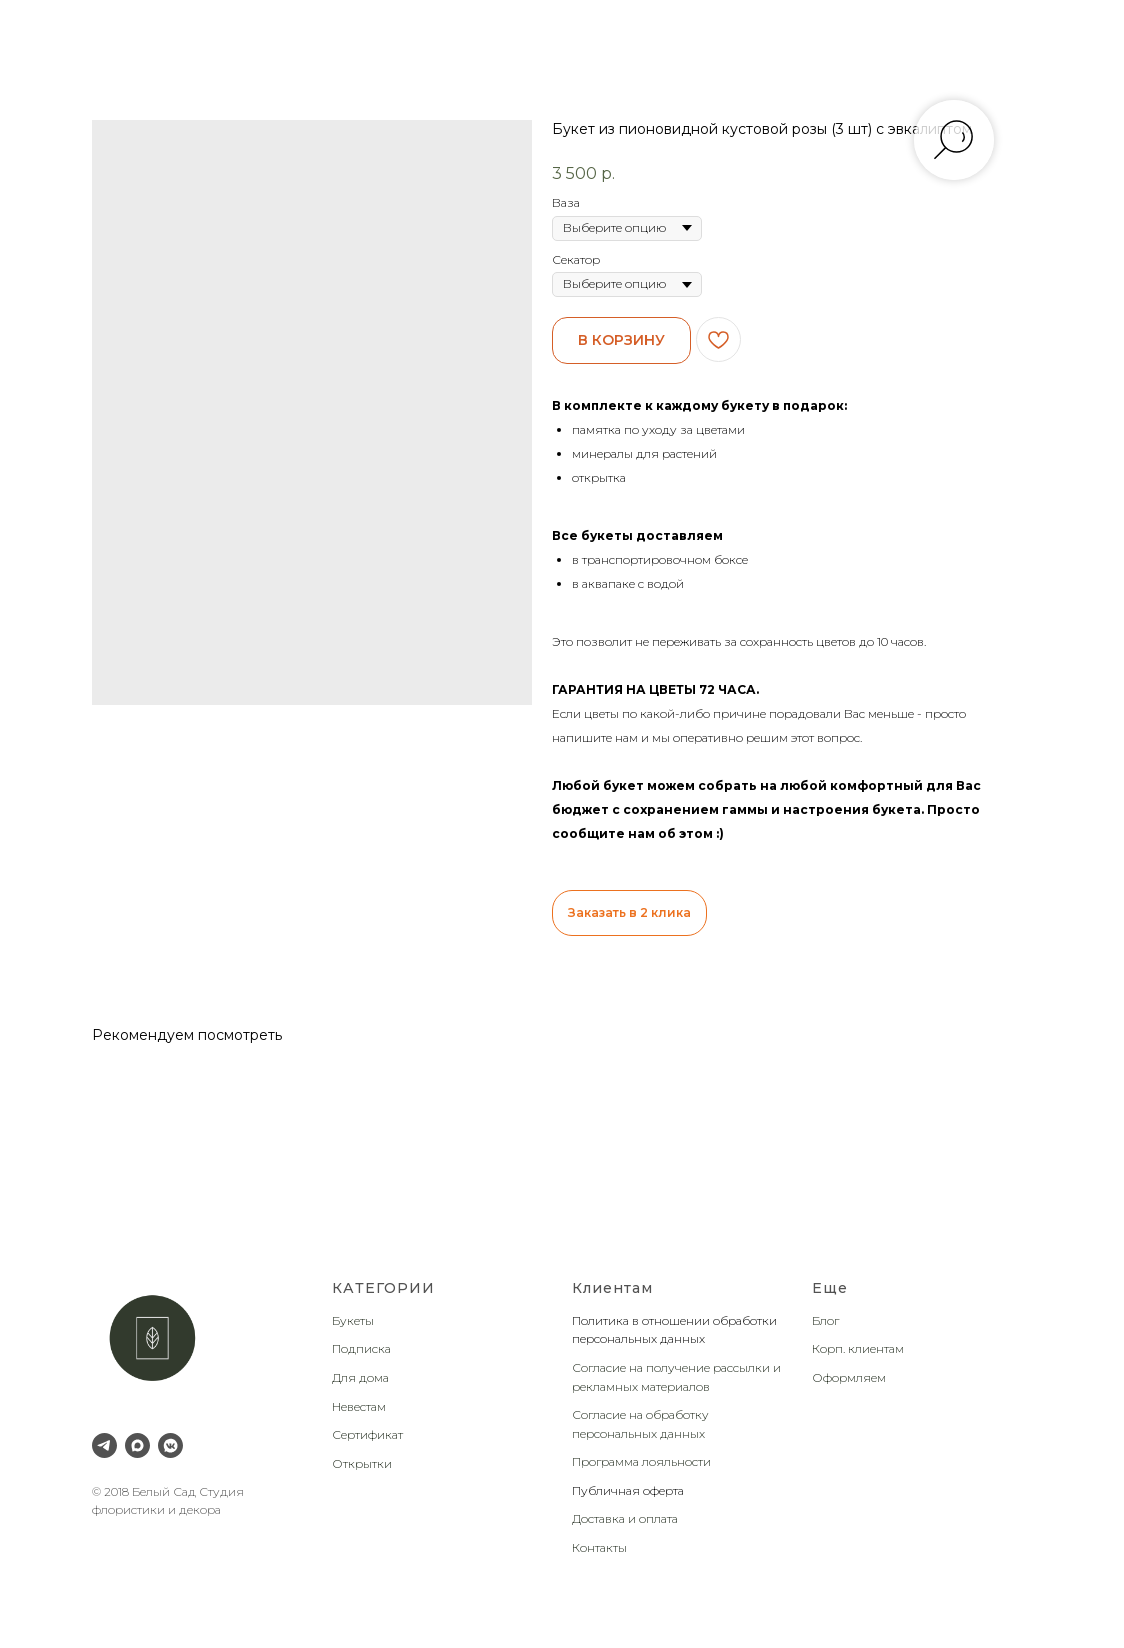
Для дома (360, 1377)
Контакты (599, 1547)
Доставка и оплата (625, 1518)
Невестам (359, 1406)
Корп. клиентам (858, 1348)
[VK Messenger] (170, 1445)
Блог (825, 1320)
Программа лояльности (641, 1461)
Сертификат (367, 1434)
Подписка (361, 1348)
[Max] (137, 1445)
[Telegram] (104, 1445)
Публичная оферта (628, 1490)
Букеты (353, 1320)
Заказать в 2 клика (629, 912)
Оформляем (849, 1377)
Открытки (362, 1463)
